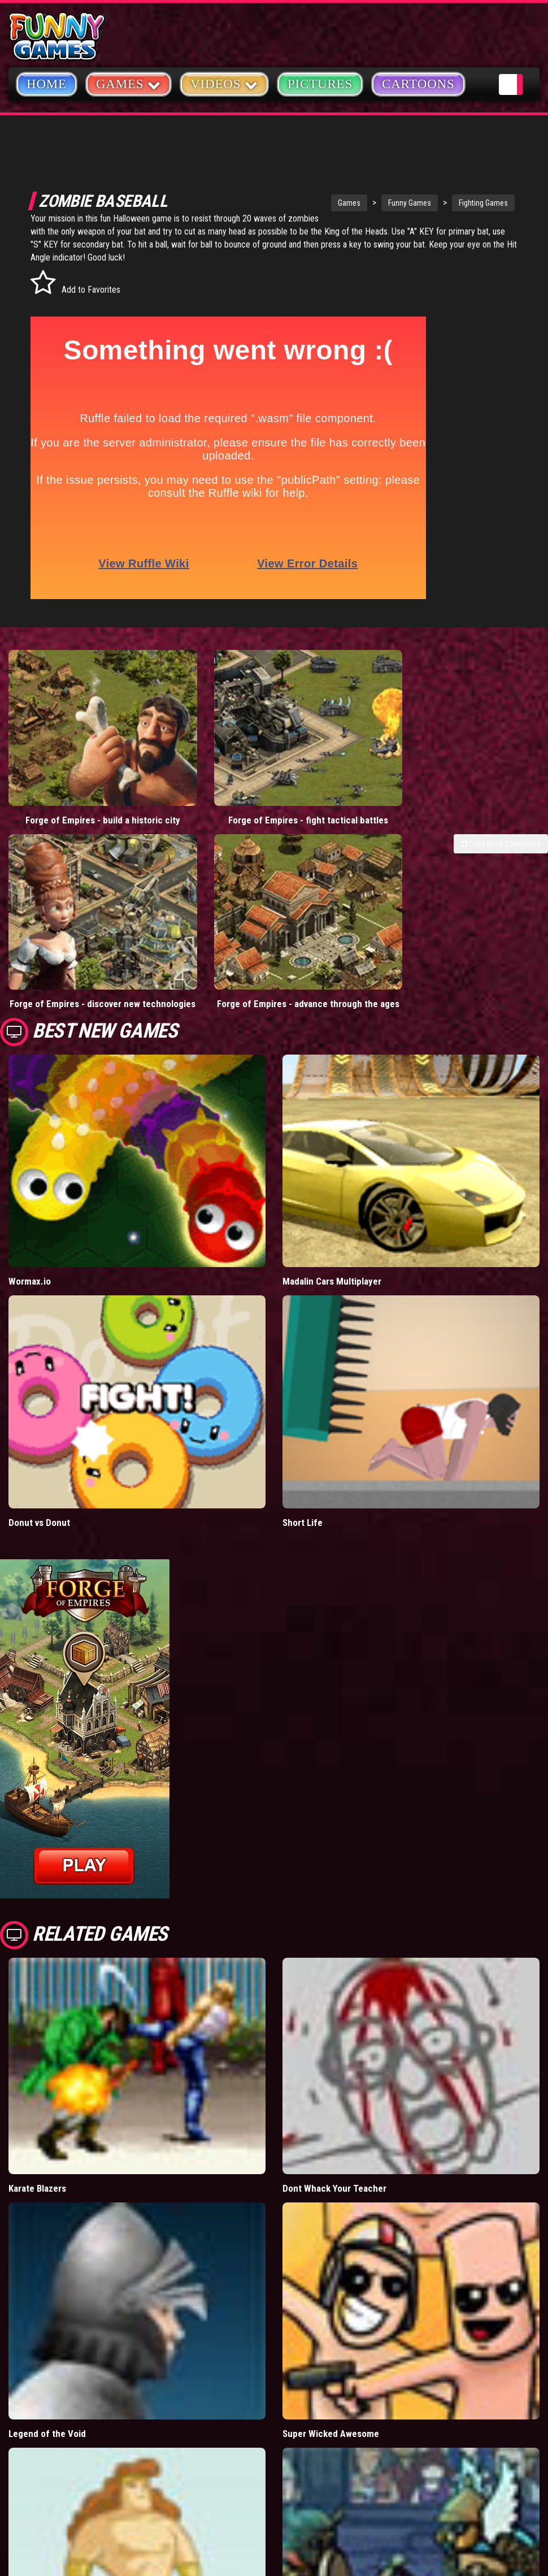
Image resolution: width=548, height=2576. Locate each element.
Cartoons (418, 84)
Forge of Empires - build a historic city (68, 769)
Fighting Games (437, 202)
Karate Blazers (37, 2098)
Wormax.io (29, 1190)
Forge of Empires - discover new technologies (68, 907)
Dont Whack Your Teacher (334, 2098)
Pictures (320, 84)
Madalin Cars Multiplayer (331, 1190)
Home (47, 84)
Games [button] (128, 83)
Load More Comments (501, 798)
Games (303, 202)
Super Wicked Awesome (330, 2343)
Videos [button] (224, 83)
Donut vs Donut (39, 1432)
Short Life (302, 1432)
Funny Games (363, 202)
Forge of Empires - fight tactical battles (205, 769)
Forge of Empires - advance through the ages (205, 907)
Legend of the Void (47, 2343)
